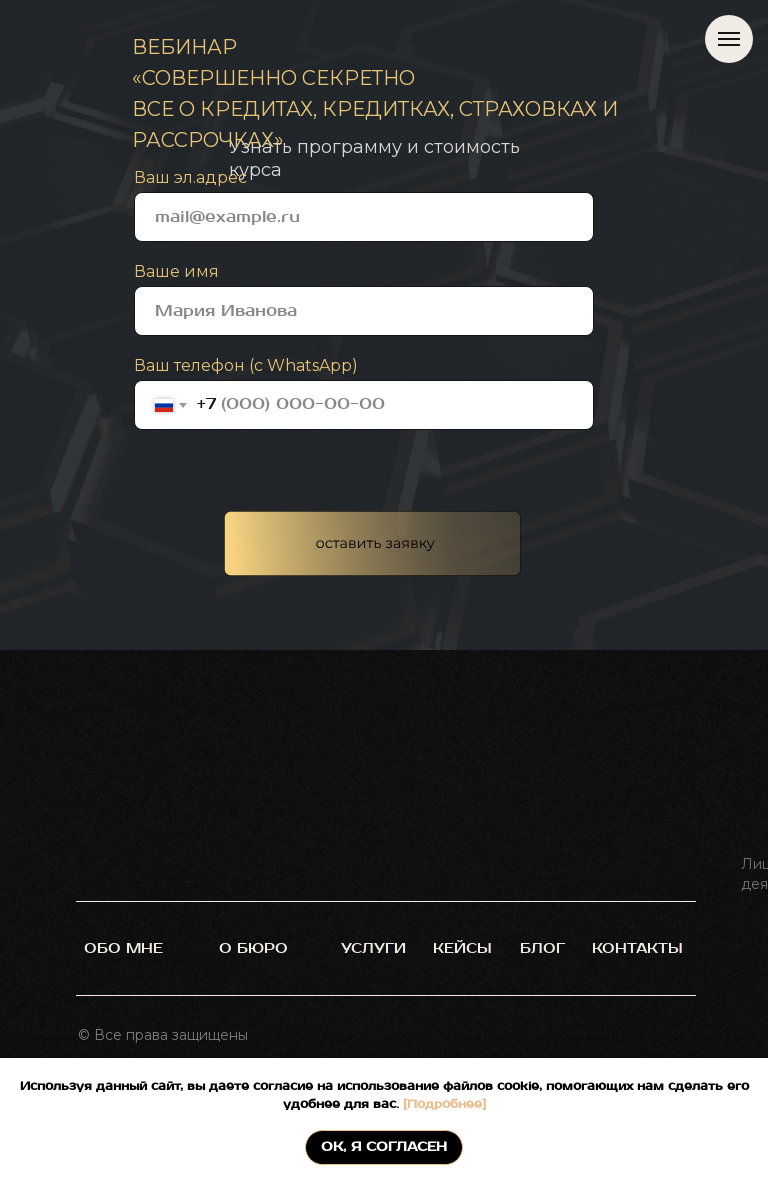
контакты (637, 948)
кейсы (462, 948)
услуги (373, 948)
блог (542, 948)
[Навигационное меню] (729, 39)
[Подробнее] (442, 1104)
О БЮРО (253, 948)
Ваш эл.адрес (190, 177)
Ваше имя (176, 271)
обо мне (123, 948)
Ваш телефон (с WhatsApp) (246, 365)
